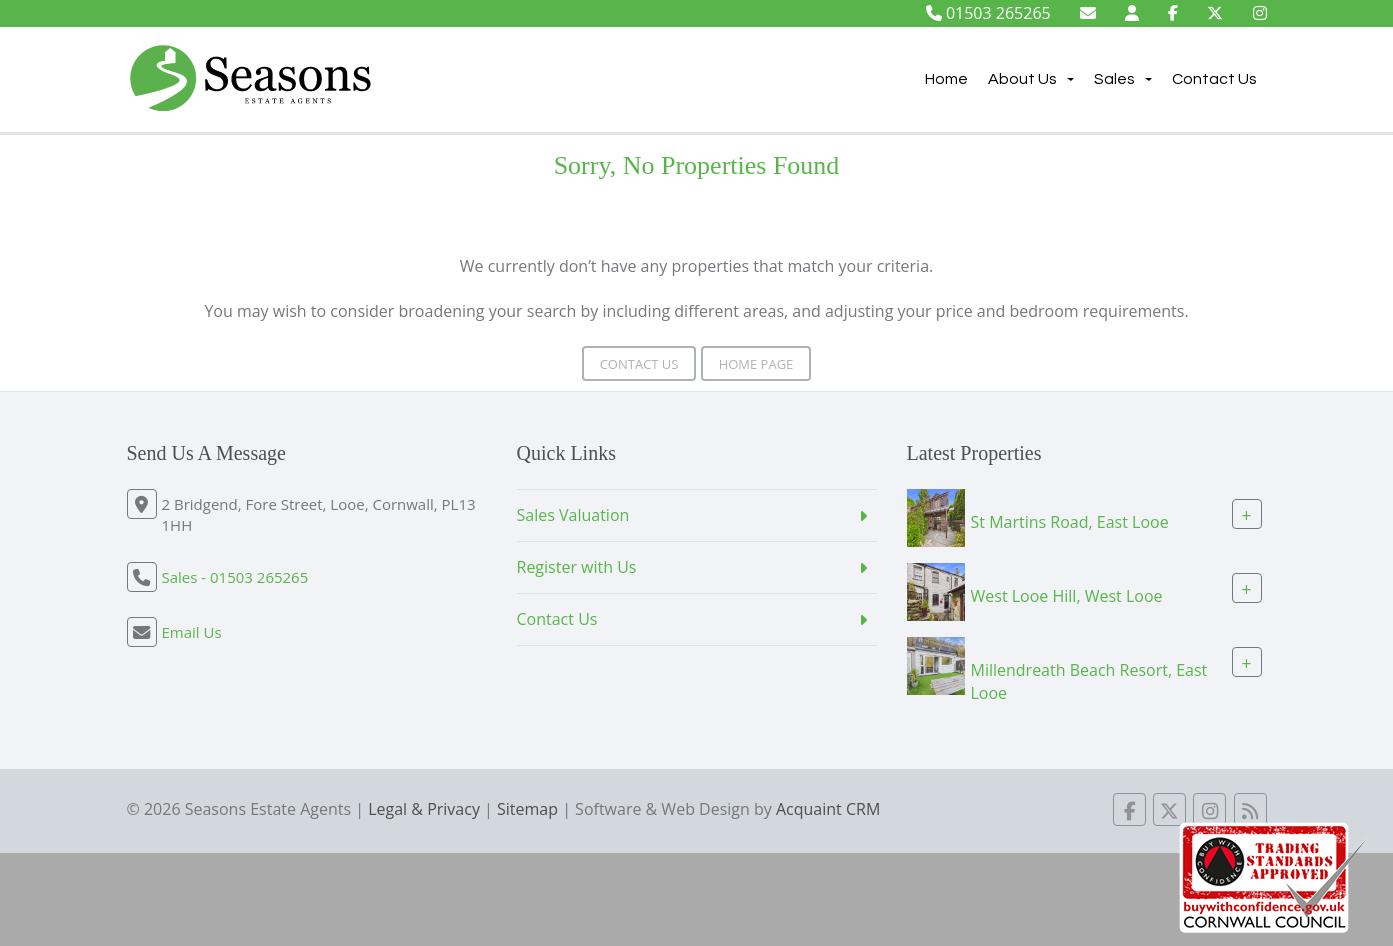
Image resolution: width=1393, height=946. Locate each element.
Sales (1123, 79)
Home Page (756, 364)
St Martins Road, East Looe (1070, 522)
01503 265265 (988, 13)
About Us (1031, 79)
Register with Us (577, 567)
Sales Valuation (573, 515)
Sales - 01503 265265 (235, 577)
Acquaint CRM (828, 809)
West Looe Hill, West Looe (1067, 596)
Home (946, 79)
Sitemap (527, 809)
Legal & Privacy (424, 809)
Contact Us (1214, 79)
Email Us (192, 632)
